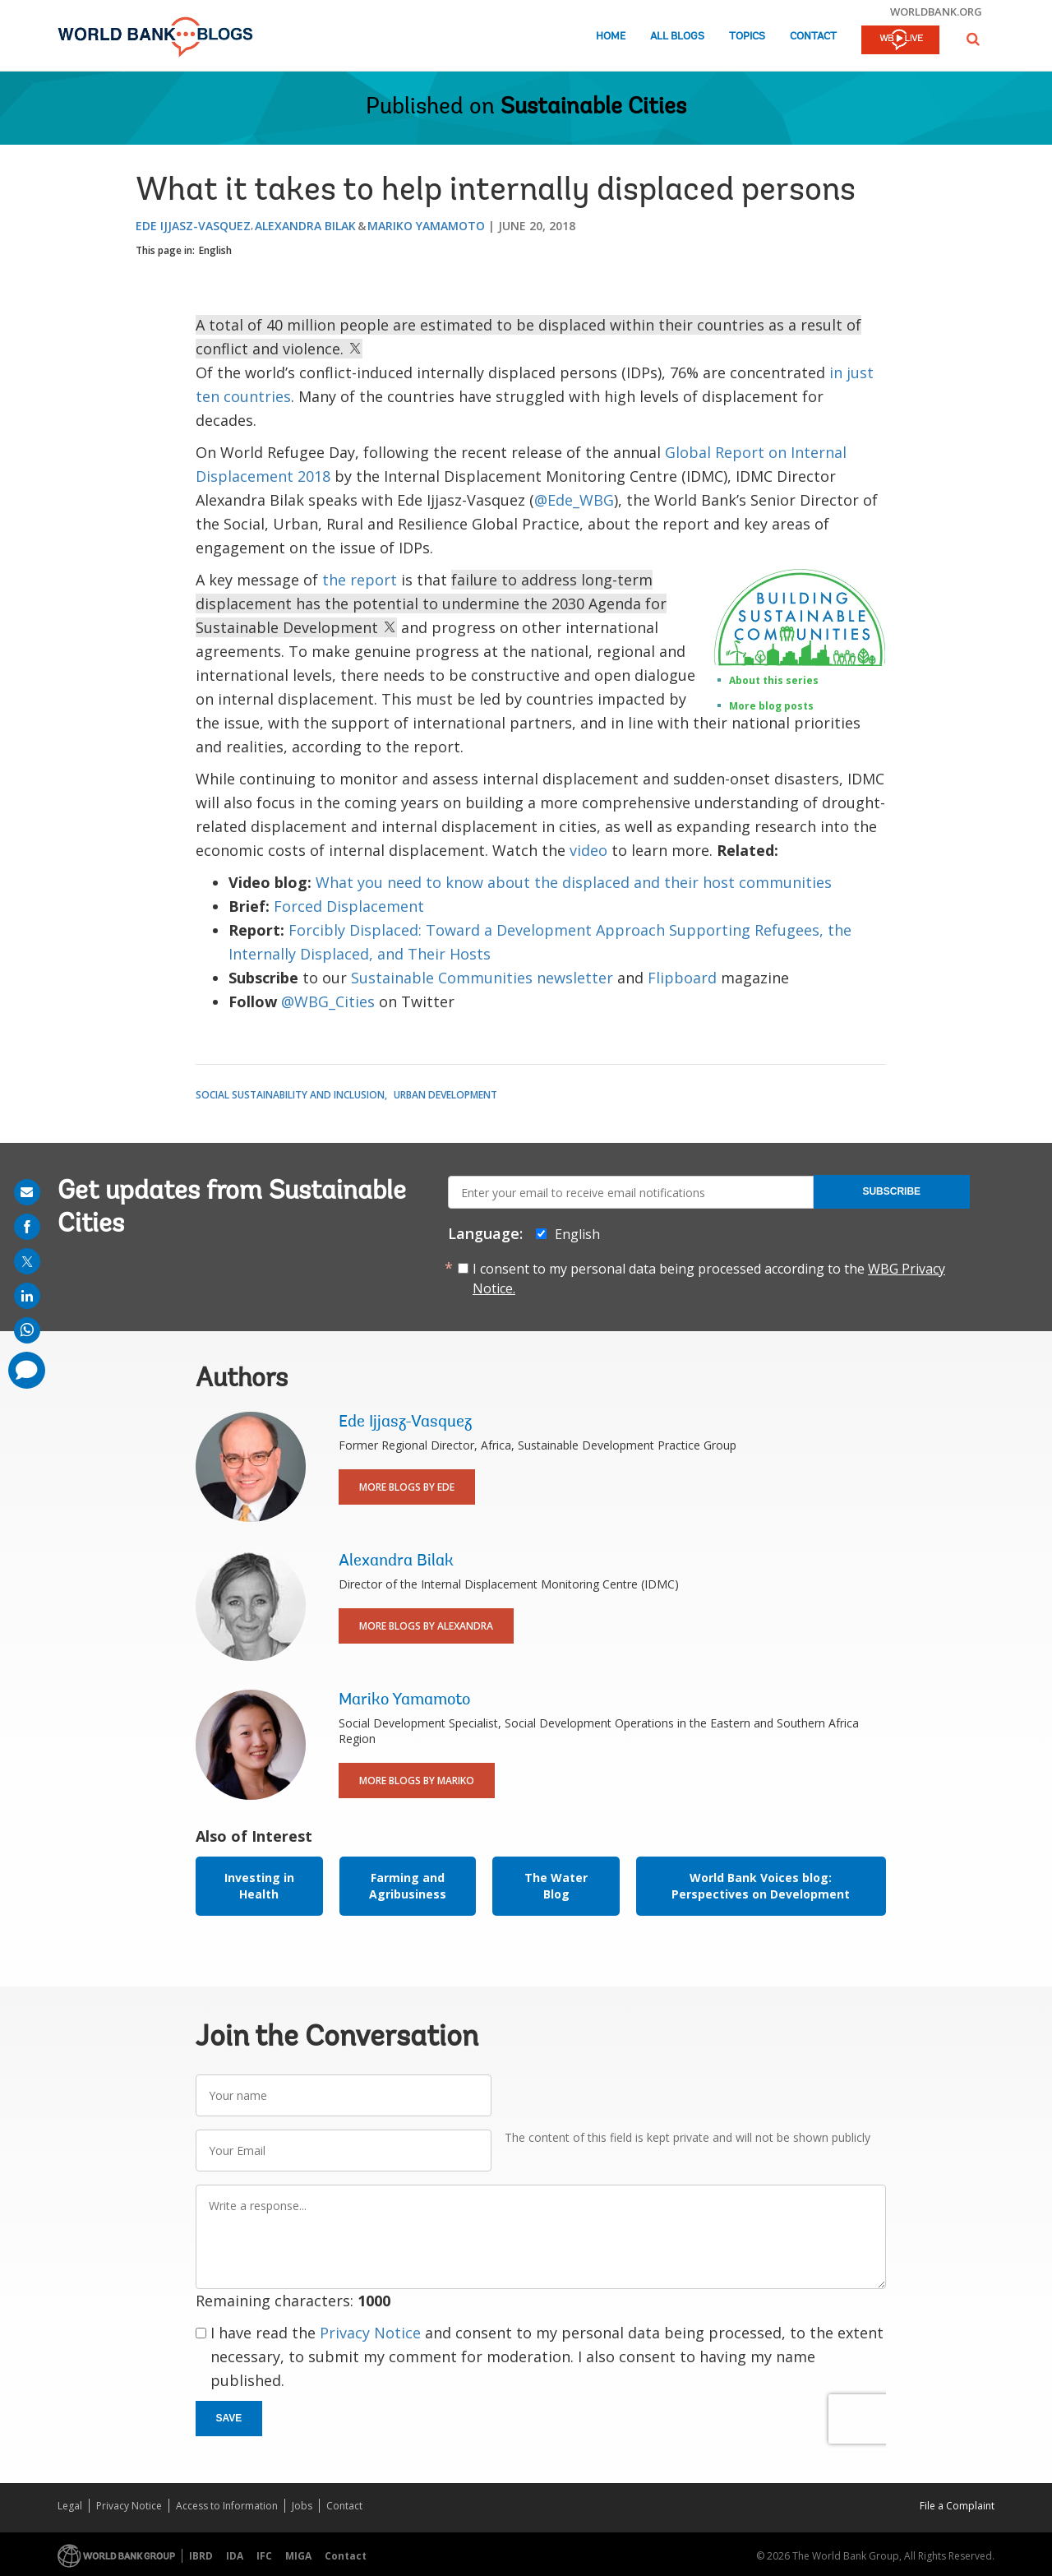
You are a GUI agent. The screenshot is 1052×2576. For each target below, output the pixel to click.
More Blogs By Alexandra (426, 1626)
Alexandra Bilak (305, 226)
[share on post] (27, 1261)
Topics (747, 36)
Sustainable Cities (593, 107)
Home (610, 36)
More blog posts (771, 706)
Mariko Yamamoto (426, 226)
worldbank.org (936, 11)
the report (359, 580)
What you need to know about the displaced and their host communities (574, 882)
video (590, 850)
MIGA (298, 2556)
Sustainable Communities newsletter (482, 977)
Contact (813, 36)
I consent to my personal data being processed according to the (709, 1278)
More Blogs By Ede (406, 1487)
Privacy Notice (370, 2332)
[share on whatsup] (27, 1330)
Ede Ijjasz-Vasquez (193, 226)
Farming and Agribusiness (407, 1886)
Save (229, 2418)
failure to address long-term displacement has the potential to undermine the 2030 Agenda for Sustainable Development (431, 603)
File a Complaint (957, 2506)
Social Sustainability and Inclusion (290, 1095)
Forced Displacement (349, 906)
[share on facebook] (27, 1227)
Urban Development (445, 1095)
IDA (234, 2556)
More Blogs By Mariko (416, 1780)
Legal (70, 2506)
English (215, 250)
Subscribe (891, 1191)
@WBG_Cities (328, 1001)
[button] (973, 39)
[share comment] (26, 1370)
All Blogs (677, 36)
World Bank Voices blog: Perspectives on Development (760, 1886)
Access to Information (227, 2506)
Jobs (302, 2506)
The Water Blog (556, 1886)
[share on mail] (27, 1192)
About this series (774, 680)
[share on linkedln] (27, 1296)
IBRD (201, 2556)
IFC (264, 2556)
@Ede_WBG (574, 500)
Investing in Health (259, 1886)
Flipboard (682, 977)
